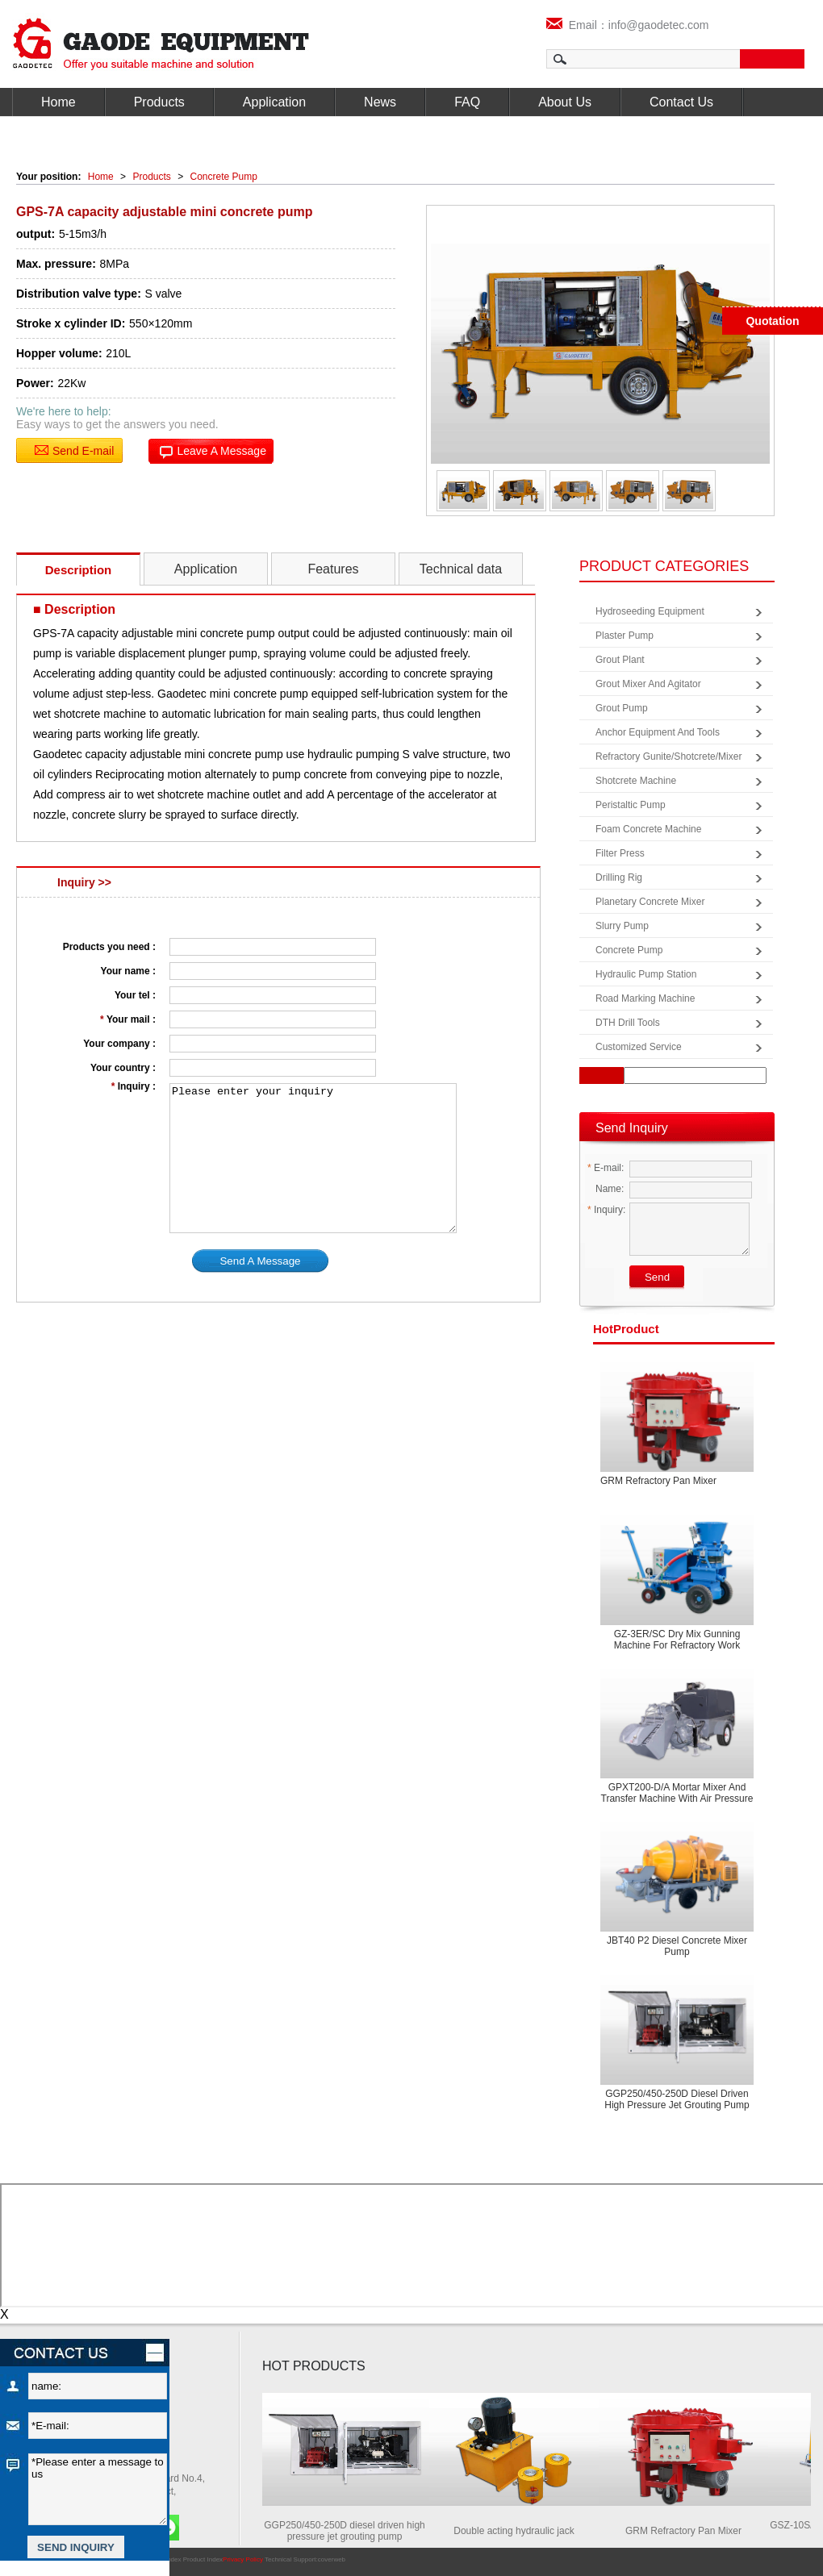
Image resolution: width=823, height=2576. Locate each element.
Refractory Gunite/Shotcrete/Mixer (668, 756)
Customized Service (638, 1046)
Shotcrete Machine (635, 780)
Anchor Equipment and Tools (657, 732)
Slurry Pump (622, 926)
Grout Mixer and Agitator (648, 684)
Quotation (772, 321)
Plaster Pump (624, 635)
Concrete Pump (223, 176)
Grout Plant (620, 659)
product (626, 1328)
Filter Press (620, 853)
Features (332, 569)
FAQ (467, 102)
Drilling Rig (618, 877)
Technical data (461, 569)
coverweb (331, 2559)
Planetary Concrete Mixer (649, 901)
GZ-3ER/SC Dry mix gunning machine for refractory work (677, 1639)
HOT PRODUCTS (314, 2366)
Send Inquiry (631, 1128)
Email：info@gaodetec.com (627, 25)
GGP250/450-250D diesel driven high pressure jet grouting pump (676, 2099)
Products (159, 102)
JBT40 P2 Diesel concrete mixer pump (677, 1946)
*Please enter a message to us (97, 2489)
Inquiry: (606, 1209)
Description (78, 570)
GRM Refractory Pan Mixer (658, 1480)
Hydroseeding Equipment (649, 611)
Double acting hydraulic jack (517, 2530)
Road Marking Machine (645, 998)
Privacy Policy (243, 2559)
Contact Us (681, 102)
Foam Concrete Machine (648, 829)
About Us (564, 102)
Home (58, 102)
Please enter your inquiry (313, 1158)
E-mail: (605, 1167)
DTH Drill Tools (627, 1022)
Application (274, 102)
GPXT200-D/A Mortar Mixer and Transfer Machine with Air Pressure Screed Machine (677, 1798)
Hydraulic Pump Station (645, 974)
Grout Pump (621, 708)
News (380, 102)
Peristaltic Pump (630, 805)
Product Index (203, 2559)
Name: (605, 1188)
